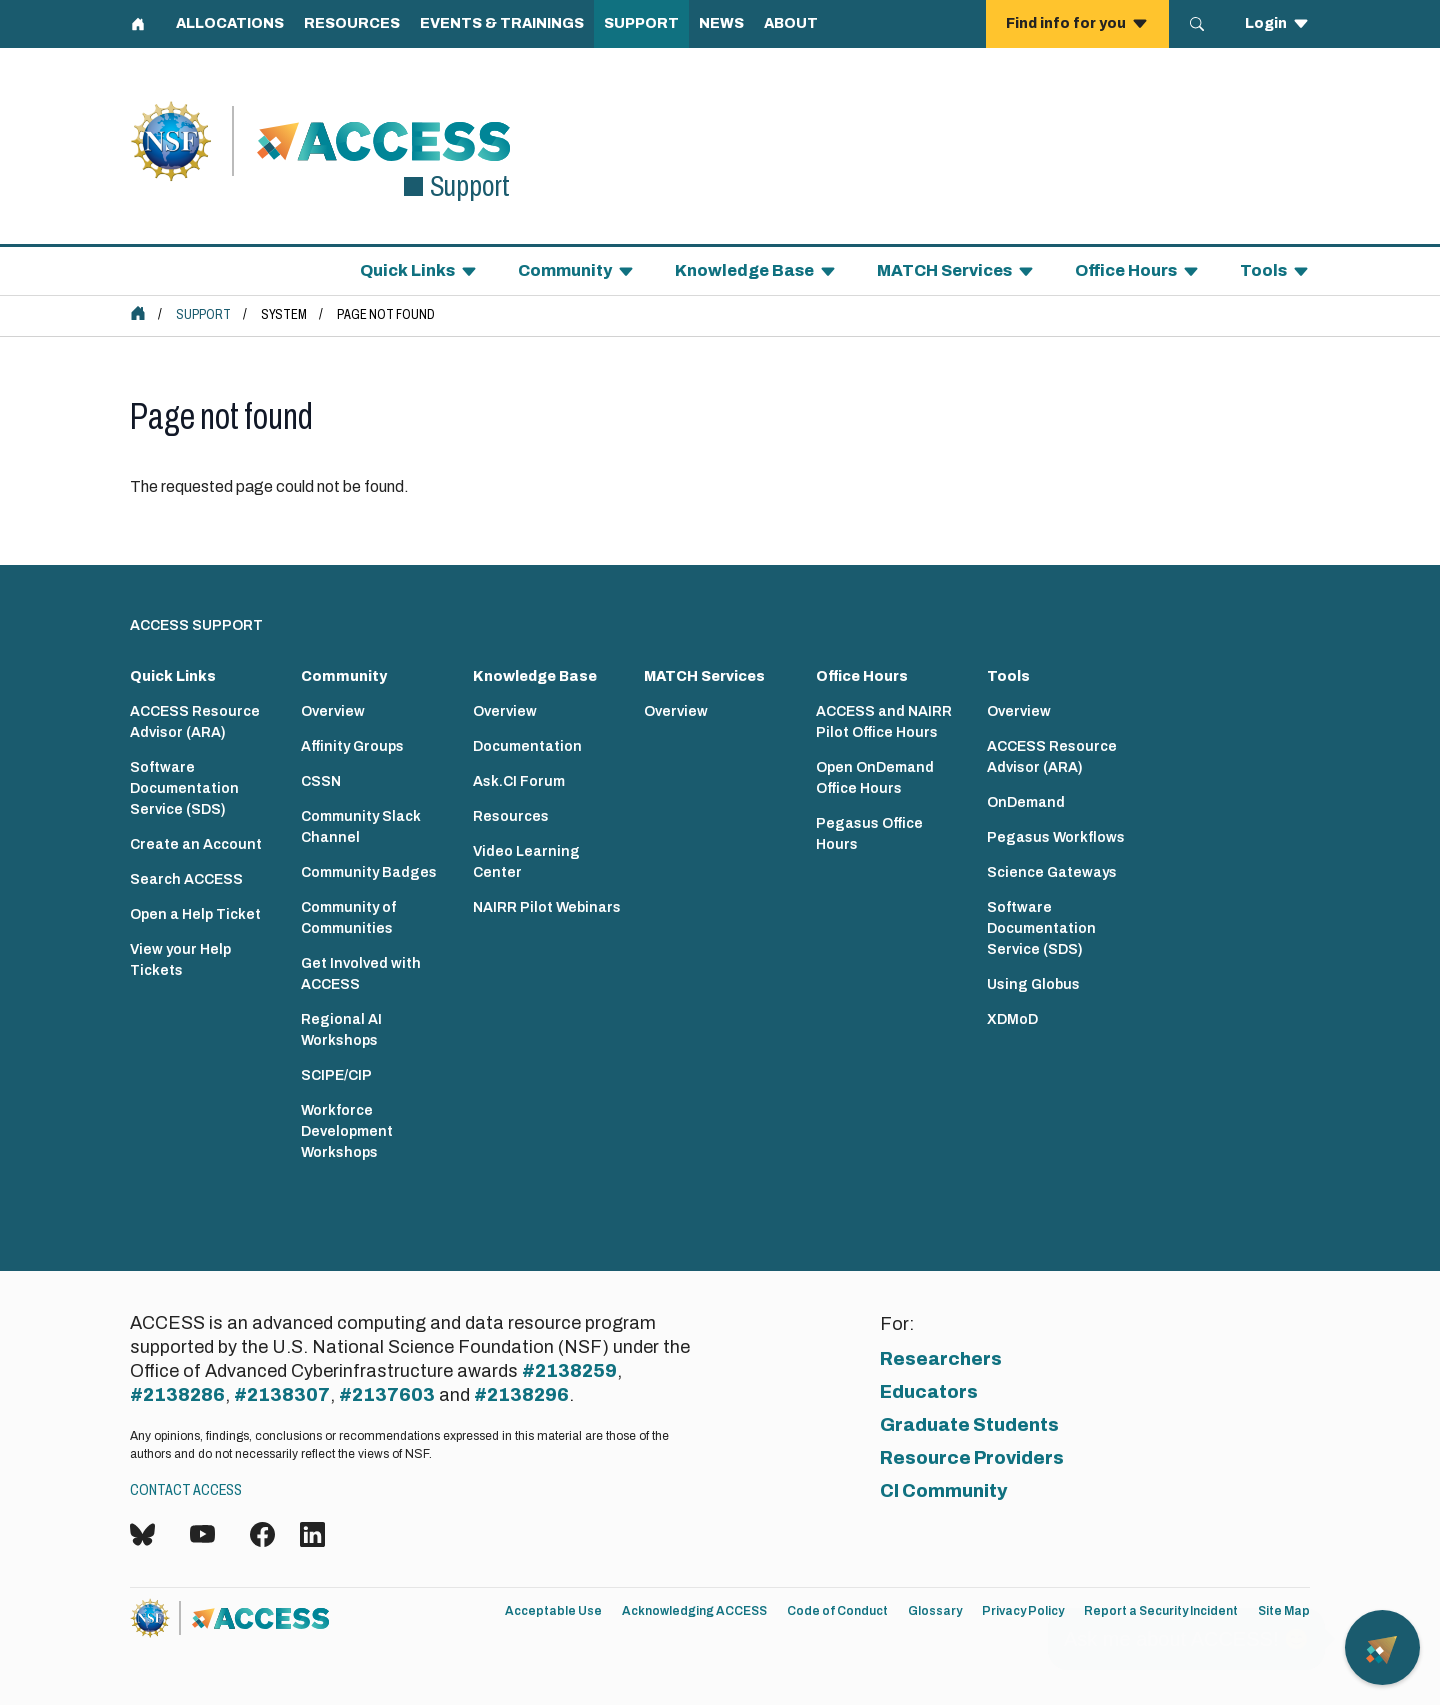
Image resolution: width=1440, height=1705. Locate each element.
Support (203, 314)
